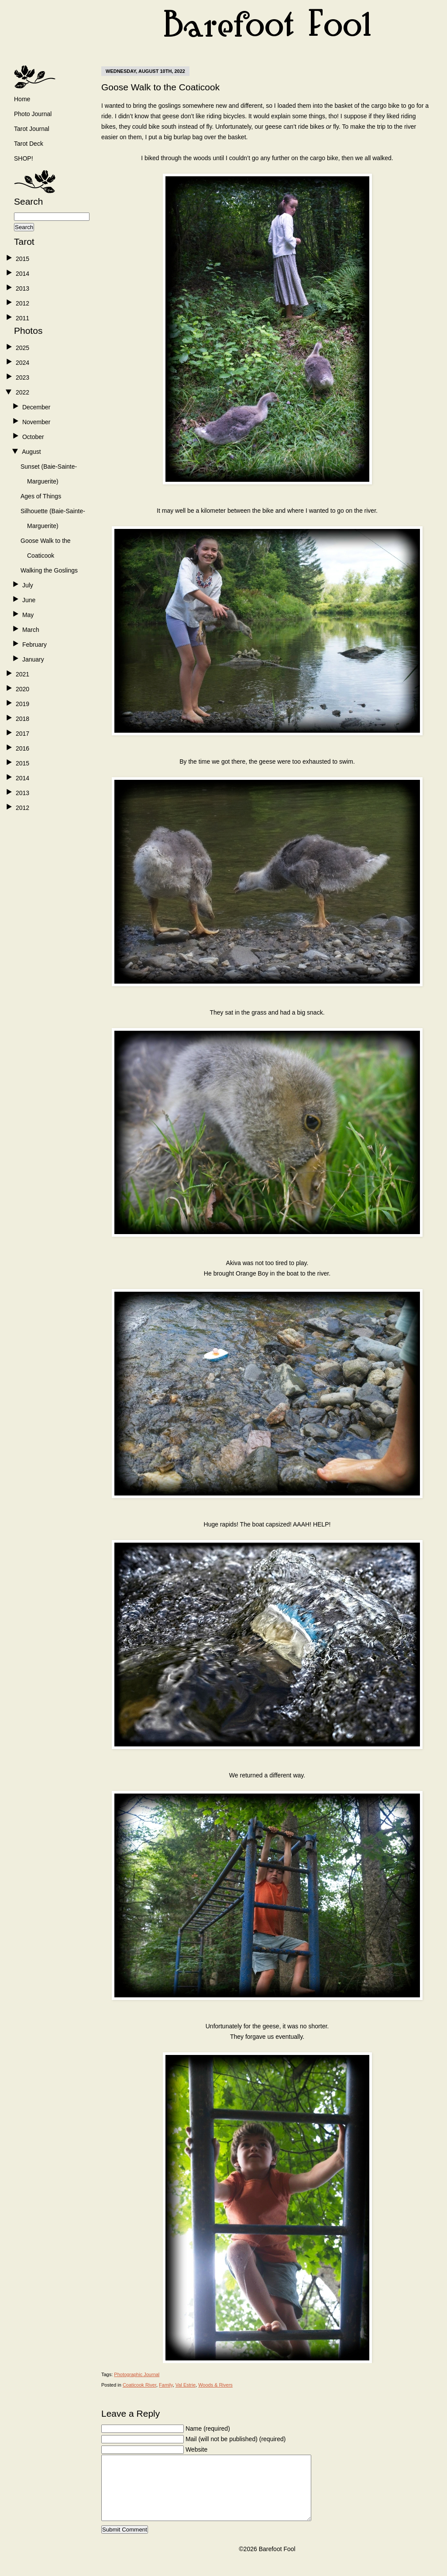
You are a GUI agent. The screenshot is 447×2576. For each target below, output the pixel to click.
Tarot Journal (31, 128)
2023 (22, 377)
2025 (22, 347)
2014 (22, 273)
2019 (22, 703)
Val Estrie (185, 2384)
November (36, 421)
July (27, 585)
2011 (22, 318)
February (34, 644)
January (33, 659)
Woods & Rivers (215, 2384)
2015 (22, 258)
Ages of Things (41, 496)
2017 (22, 733)
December (36, 407)
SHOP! (23, 158)
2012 (22, 303)
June (28, 600)
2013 (22, 288)
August (31, 451)
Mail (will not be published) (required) (236, 2438)
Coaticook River (139, 2384)
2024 (22, 362)
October (33, 436)
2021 (22, 674)
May (28, 614)
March (30, 629)
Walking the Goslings (49, 570)
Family (166, 2384)
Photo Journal (33, 113)
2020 (22, 689)
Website (196, 2449)
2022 (22, 392)
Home (22, 99)
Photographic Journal (136, 2374)
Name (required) (208, 2428)
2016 (22, 748)
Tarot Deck (28, 143)
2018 (22, 718)
